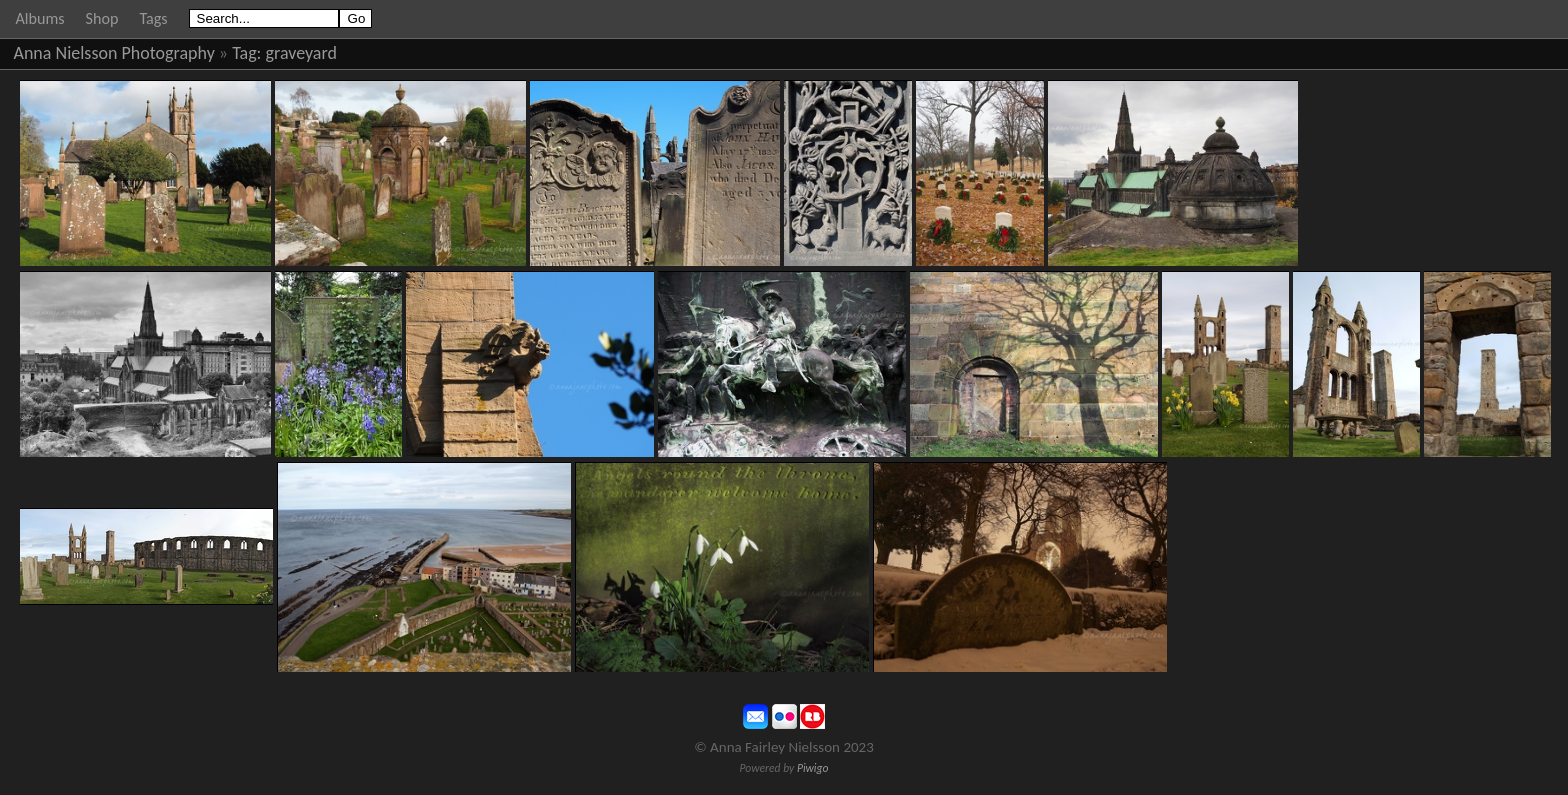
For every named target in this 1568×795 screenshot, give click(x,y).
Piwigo (813, 768)
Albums (40, 18)
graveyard (301, 53)
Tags (153, 18)
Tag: (246, 53)
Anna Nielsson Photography (114, 53)
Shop (102, 18)
